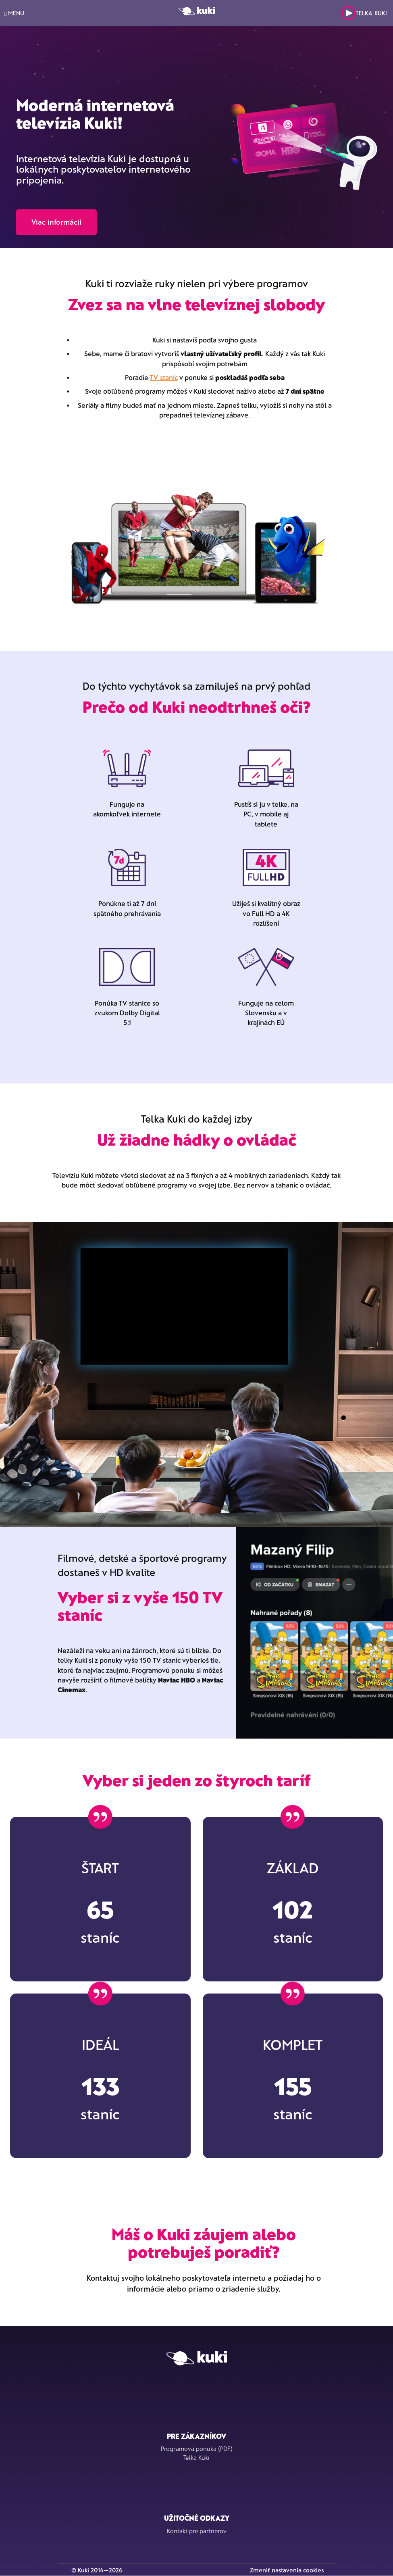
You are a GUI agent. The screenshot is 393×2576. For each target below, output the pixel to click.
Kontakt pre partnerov (197, 2530)
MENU (14, 13)
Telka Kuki (364, 13)
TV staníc (164, 377)
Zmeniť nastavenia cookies (287, 2570)
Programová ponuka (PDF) (197, 2448)
